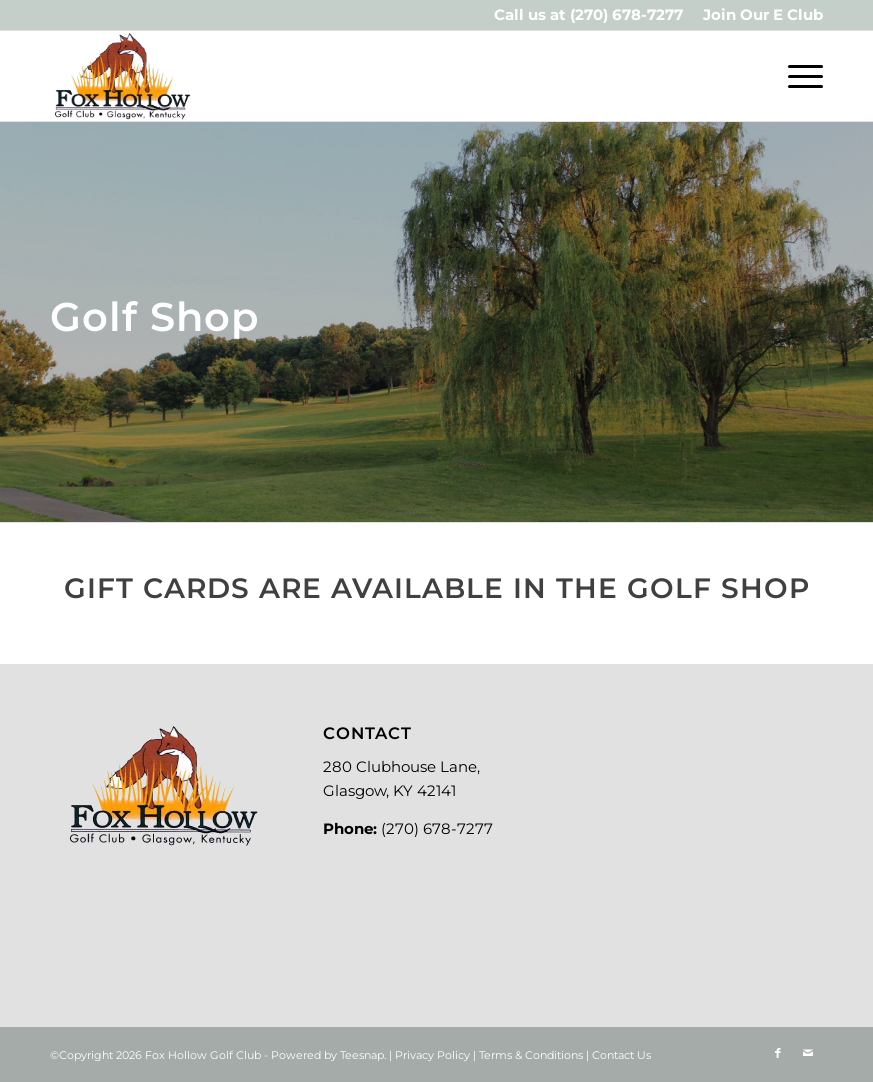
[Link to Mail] (808, 1053)
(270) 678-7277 (626, 14)
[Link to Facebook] (778, 1053)
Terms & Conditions (531, 1055)
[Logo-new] (122, 76)
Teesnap (362, 1055)
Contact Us (621, 1055)
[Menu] (795, 76)
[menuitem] (758, 15)
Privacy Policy (432, 1055)
